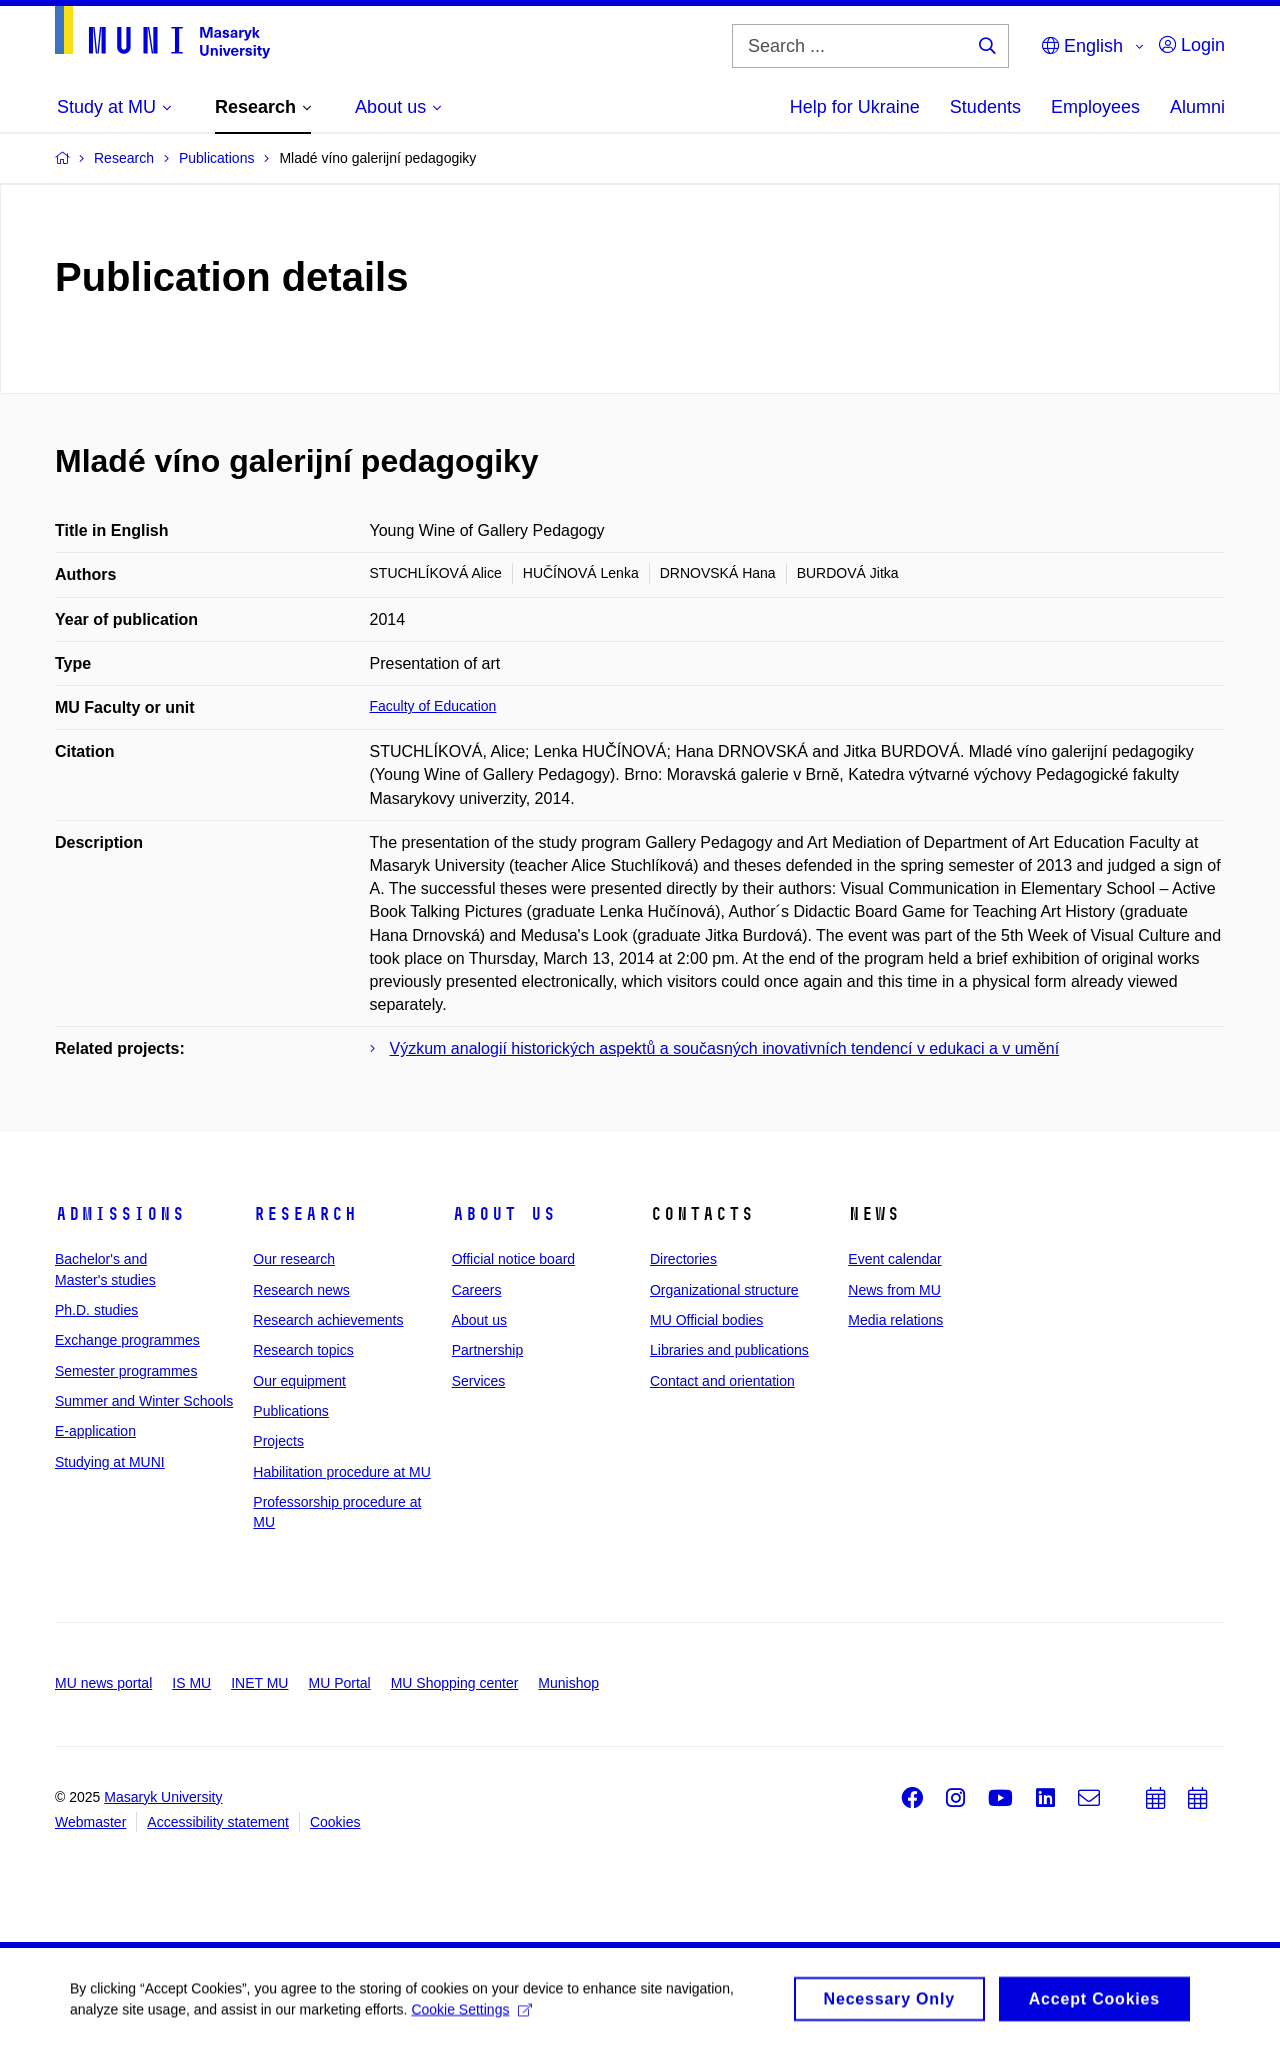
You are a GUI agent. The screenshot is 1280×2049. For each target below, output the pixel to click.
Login (1192, 45)
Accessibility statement (218, 1822)
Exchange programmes (127, 1340)
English (1082, 46)
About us (504, 1214)
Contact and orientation (722, 1381)
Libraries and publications (729, 1350)
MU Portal (339, 1683)
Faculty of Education (433, 706)
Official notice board (513, 1259)
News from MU (894, 1290)
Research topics (303, 1350)
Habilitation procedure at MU (341, 1472)
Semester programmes (126, 1371)
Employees (1095, 107)
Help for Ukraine (855, 107)
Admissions (120, 1214)
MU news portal (103, 1683)
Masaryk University (163, 1797)
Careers (477, 1290)
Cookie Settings (471, 2015)
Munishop (568, 1683)
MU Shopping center (455, 1683)
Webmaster (90, 1822)
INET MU (259, 1683)
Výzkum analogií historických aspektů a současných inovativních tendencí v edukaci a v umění (725, 1048)
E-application (95, 1431)
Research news (301, 1290)
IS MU (191, 1683)
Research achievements (328, 1320)
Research (305, 1214)
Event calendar (894, 1259)
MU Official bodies (706, 1320)
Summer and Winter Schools (144, 1401)
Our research (294, 1259)
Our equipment (299, 1381)
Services (479, 1381)
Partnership (488, 1350)
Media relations (895, 1320)
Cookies (335, 1822)
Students (985, 107)
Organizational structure (724, 1290)
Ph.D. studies (96, 1310)
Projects (278, 1441)
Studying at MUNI (110, 1462)
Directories (683, 1259)
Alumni (1197, 107)
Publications (291, 1411)
